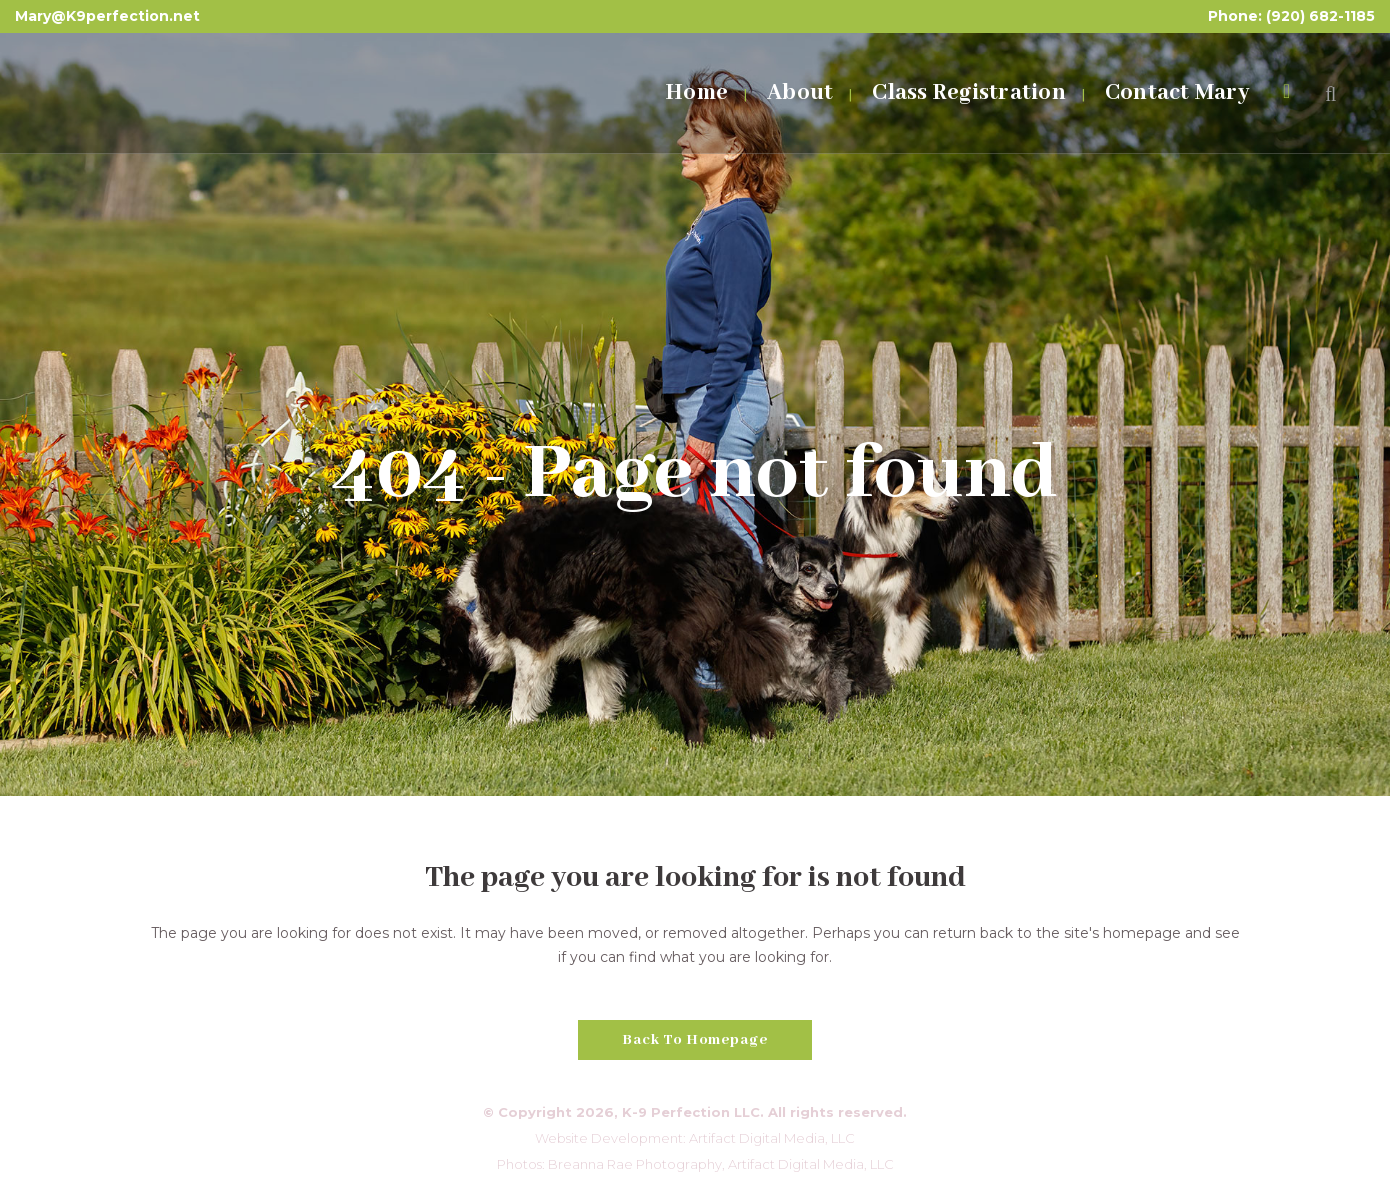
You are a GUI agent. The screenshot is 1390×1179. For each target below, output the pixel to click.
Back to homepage (695, 1040)
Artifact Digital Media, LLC (772, 1138)
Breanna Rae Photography (635, 1164)
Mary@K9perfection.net (107, 16)
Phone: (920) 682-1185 (1291, 16)
